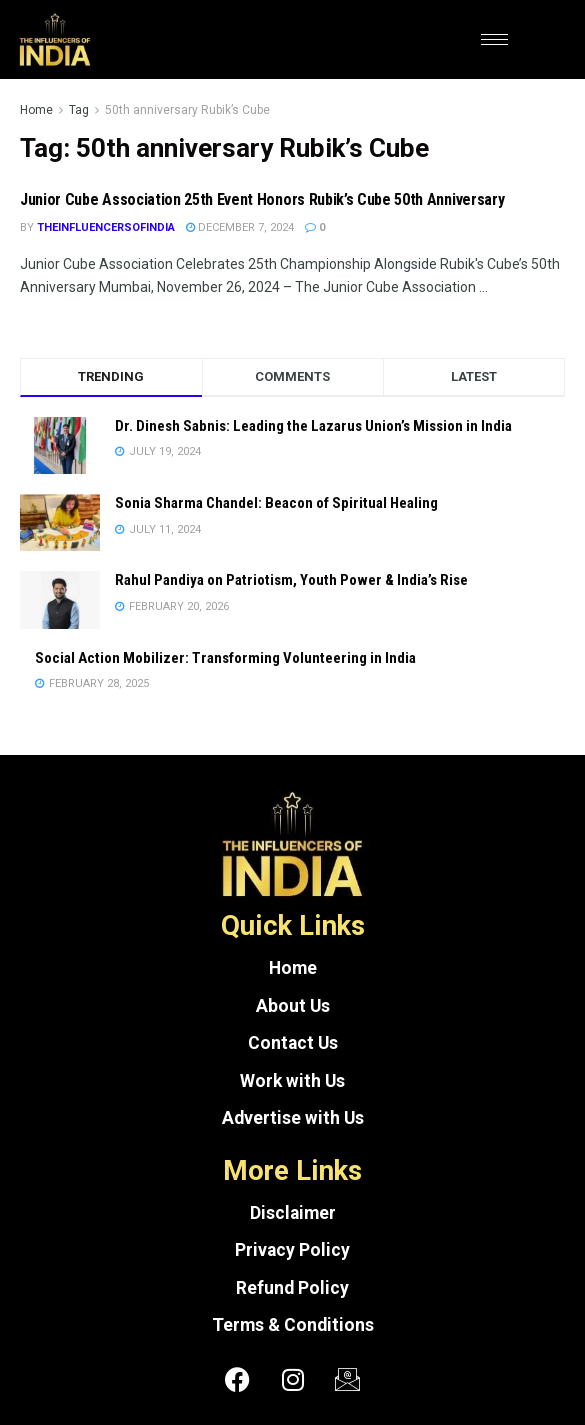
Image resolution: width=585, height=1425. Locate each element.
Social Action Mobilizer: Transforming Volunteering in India (225, 658)
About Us (293, 1006)
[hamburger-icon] (494, 39)
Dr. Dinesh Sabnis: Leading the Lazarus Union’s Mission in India (313, 426)
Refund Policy (292, 1288)
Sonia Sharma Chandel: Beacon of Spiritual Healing (276, 503)
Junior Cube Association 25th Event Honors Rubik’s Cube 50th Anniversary (262, 199)
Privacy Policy (292, 1250)
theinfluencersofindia (106, 227)
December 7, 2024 (240, 227)
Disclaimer (293, 1213)
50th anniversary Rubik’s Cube (187, 110)
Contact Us (293, 1043)
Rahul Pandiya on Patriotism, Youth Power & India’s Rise (291, 580)
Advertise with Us (293, 1118)
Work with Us (292, 1081)
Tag (79, 110)
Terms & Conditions (293, 1325)
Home (36, 110)
